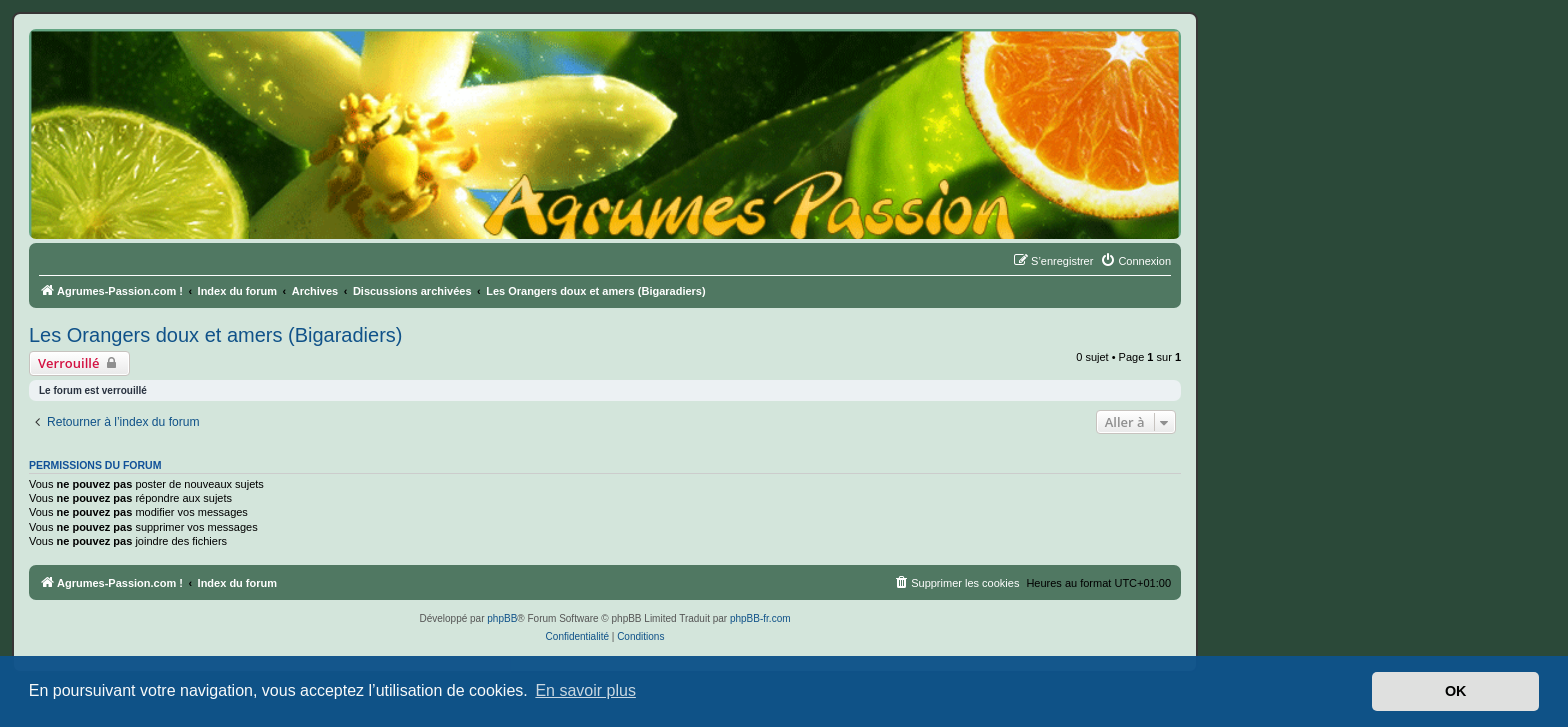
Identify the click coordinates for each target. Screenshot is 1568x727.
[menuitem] (1135, 261)
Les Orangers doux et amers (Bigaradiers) (216, 335)
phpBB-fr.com (760, 618)
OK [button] (1456, 691)
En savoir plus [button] (585, 690)
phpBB (502, 618)
